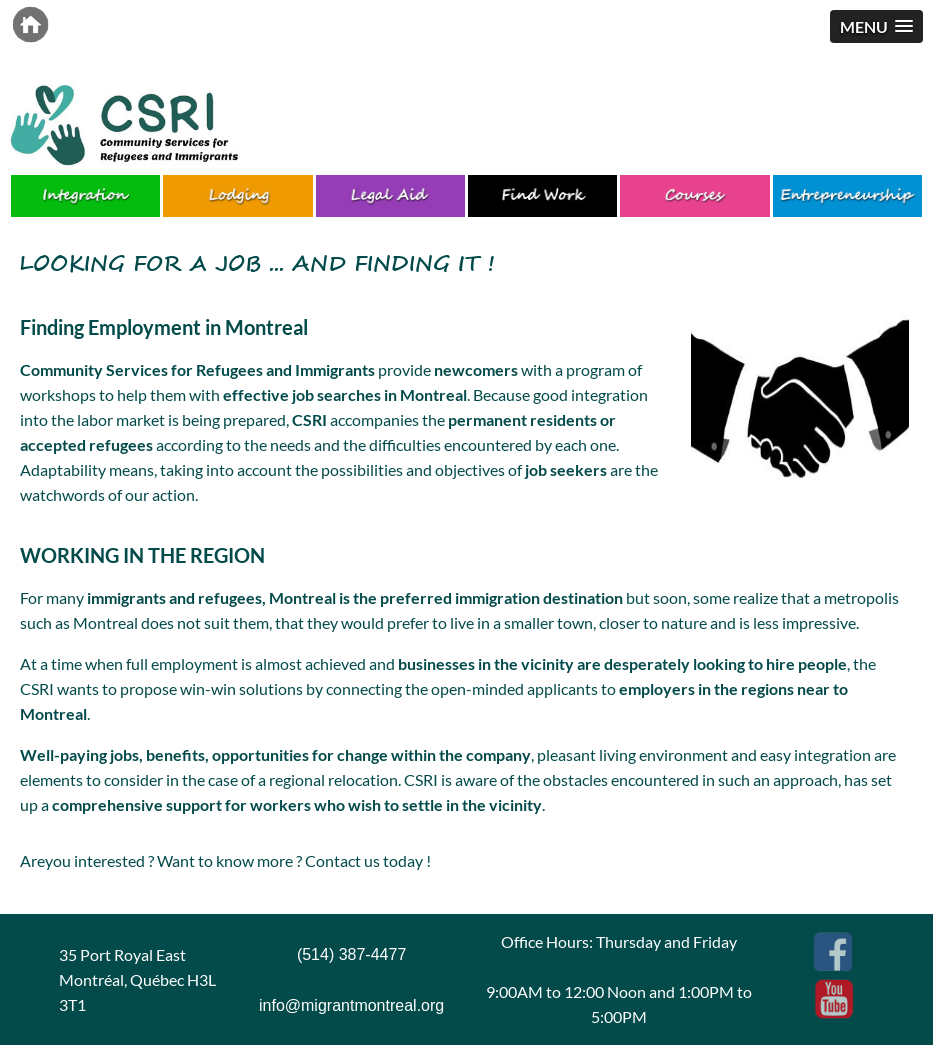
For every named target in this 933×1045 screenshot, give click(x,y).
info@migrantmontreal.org (351, 1005)
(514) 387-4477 (351, 954)
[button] (876, 26)
